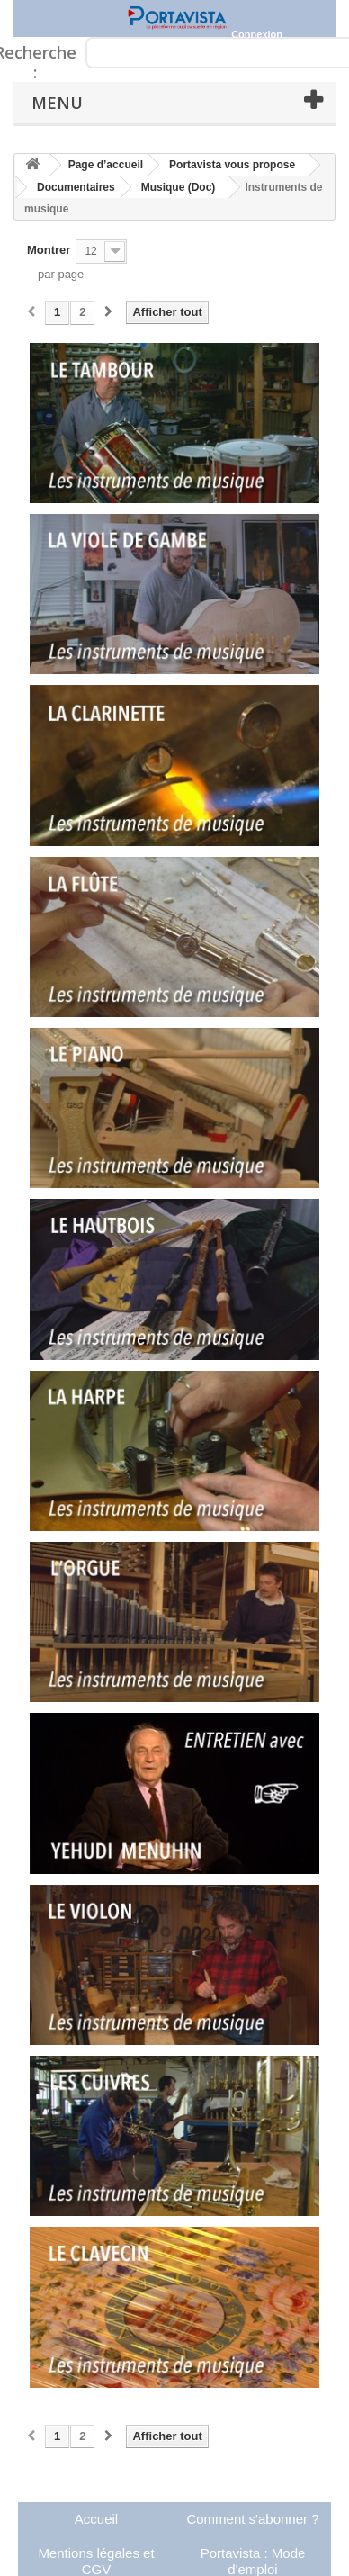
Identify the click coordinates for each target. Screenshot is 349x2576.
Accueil (96, 2518)
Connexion (256, 34)
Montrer (48, 250)
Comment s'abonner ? (252, 2518)
